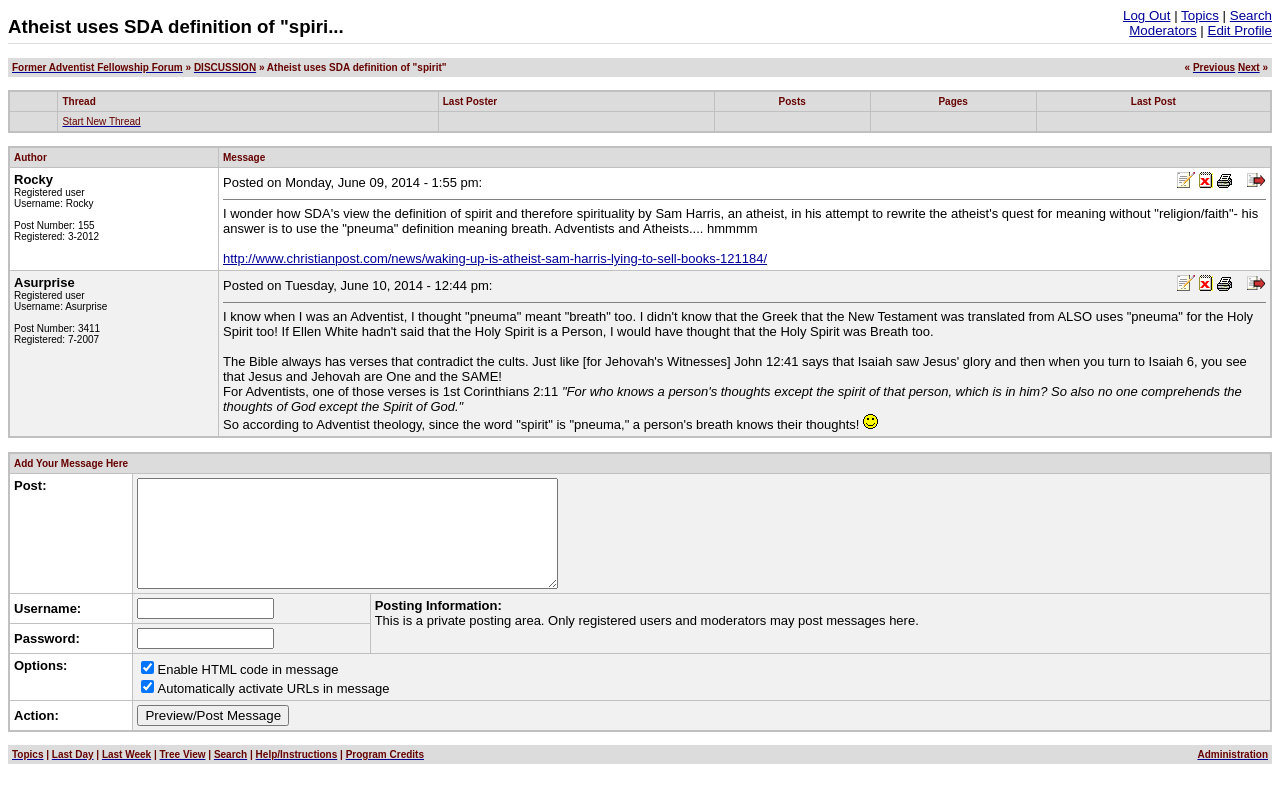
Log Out (1146, 15)
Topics (1200, 15)
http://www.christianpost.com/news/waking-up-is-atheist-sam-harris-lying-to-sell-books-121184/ (495, 258)
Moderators (1162, 30)
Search (1251, 15)
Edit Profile (1240, 30)
